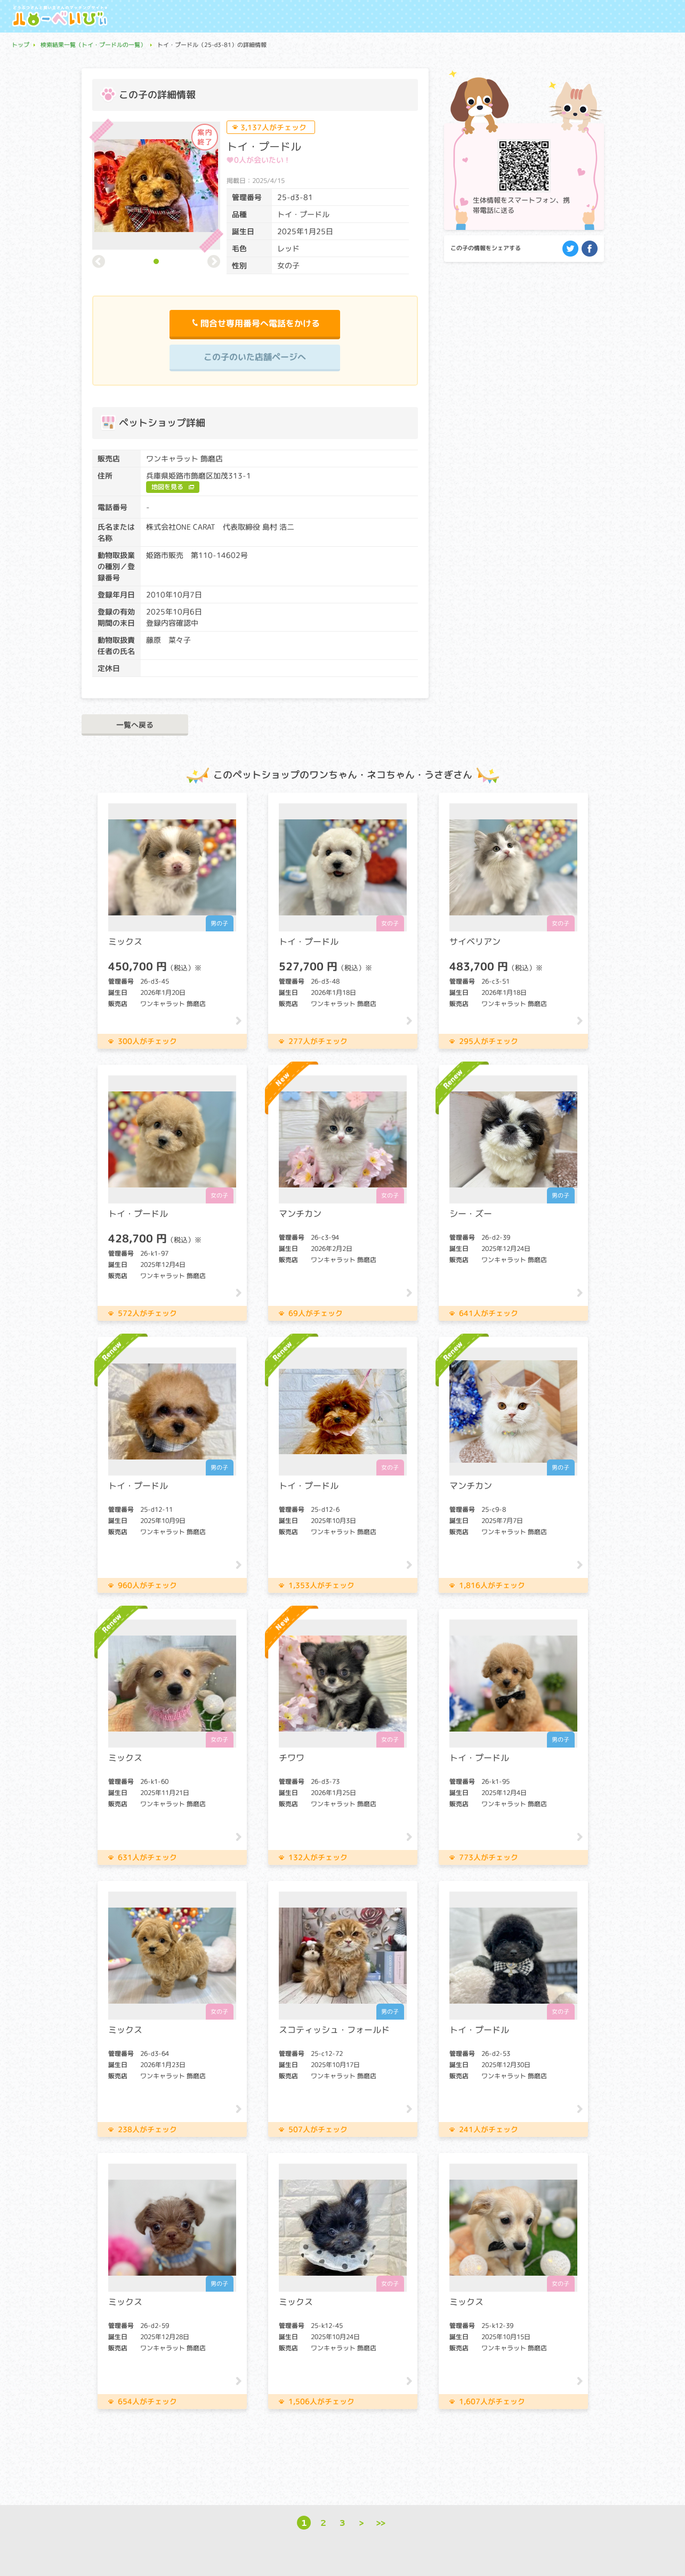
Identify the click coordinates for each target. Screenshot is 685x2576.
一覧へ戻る (135, 725)
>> (380, 2522)
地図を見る (167, 486)
